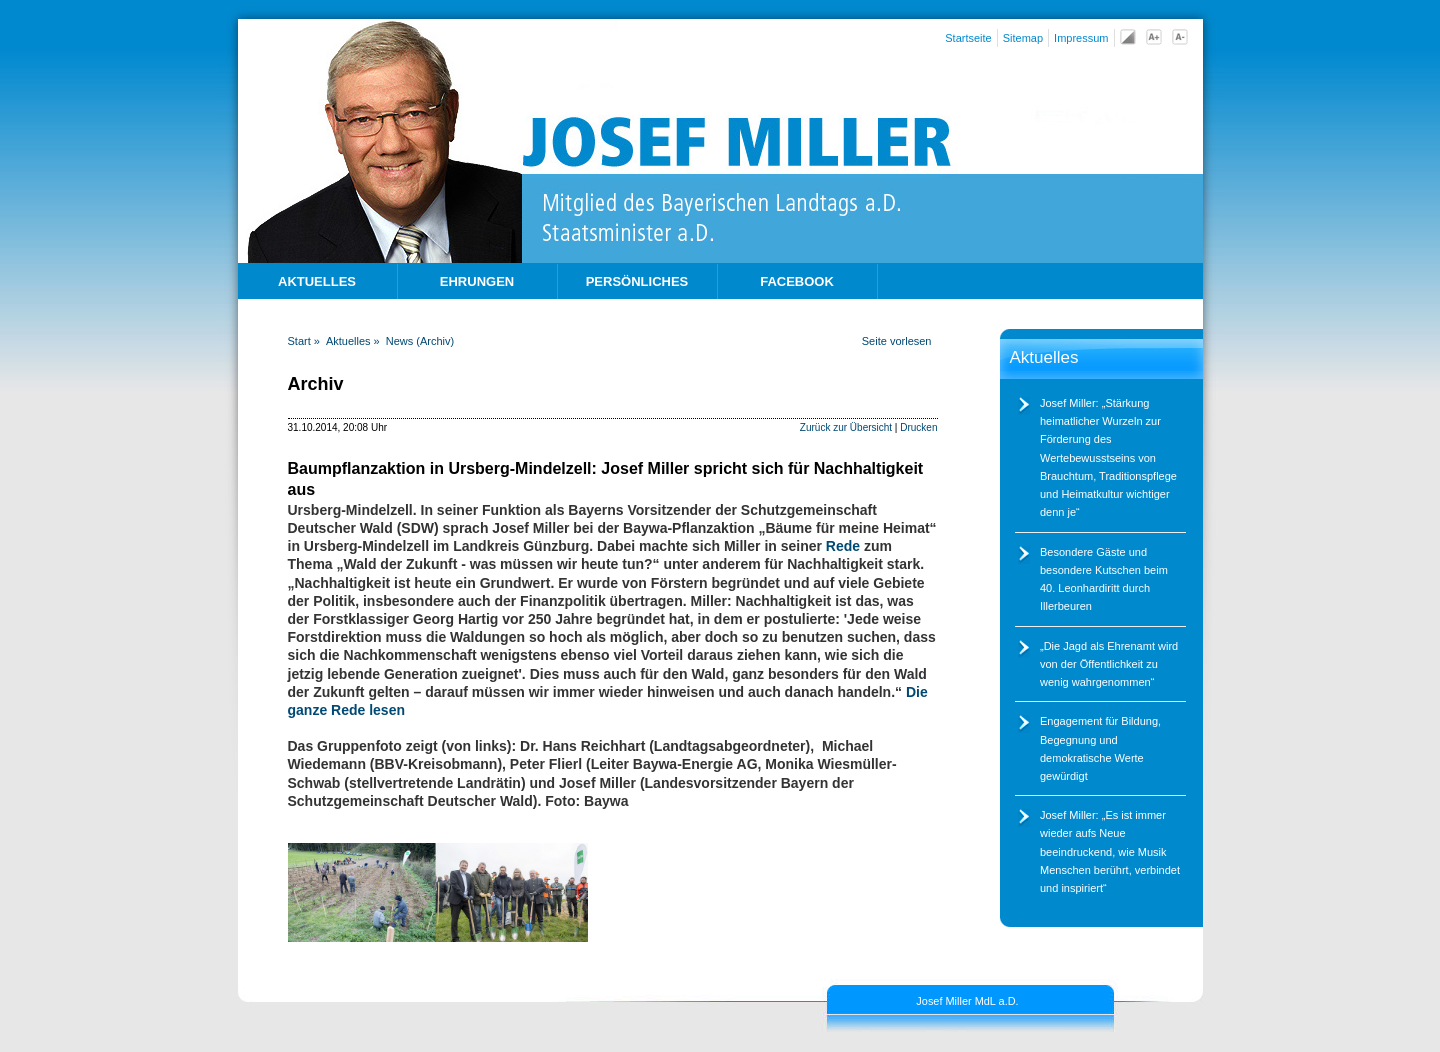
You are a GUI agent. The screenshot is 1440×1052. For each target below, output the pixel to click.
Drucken (918, 427)
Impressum (1081, 38)
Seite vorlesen (897, 341)
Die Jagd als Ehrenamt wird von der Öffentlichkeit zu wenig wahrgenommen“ (1109, 664)
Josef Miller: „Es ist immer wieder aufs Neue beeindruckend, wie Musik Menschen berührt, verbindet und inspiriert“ (1110, 851)
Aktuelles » (353, 341)
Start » (304, 341)
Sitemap (1023, 38)
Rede (845, 546)
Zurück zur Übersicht (846, 427)
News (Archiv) (420, 341)
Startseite (968, 38)
